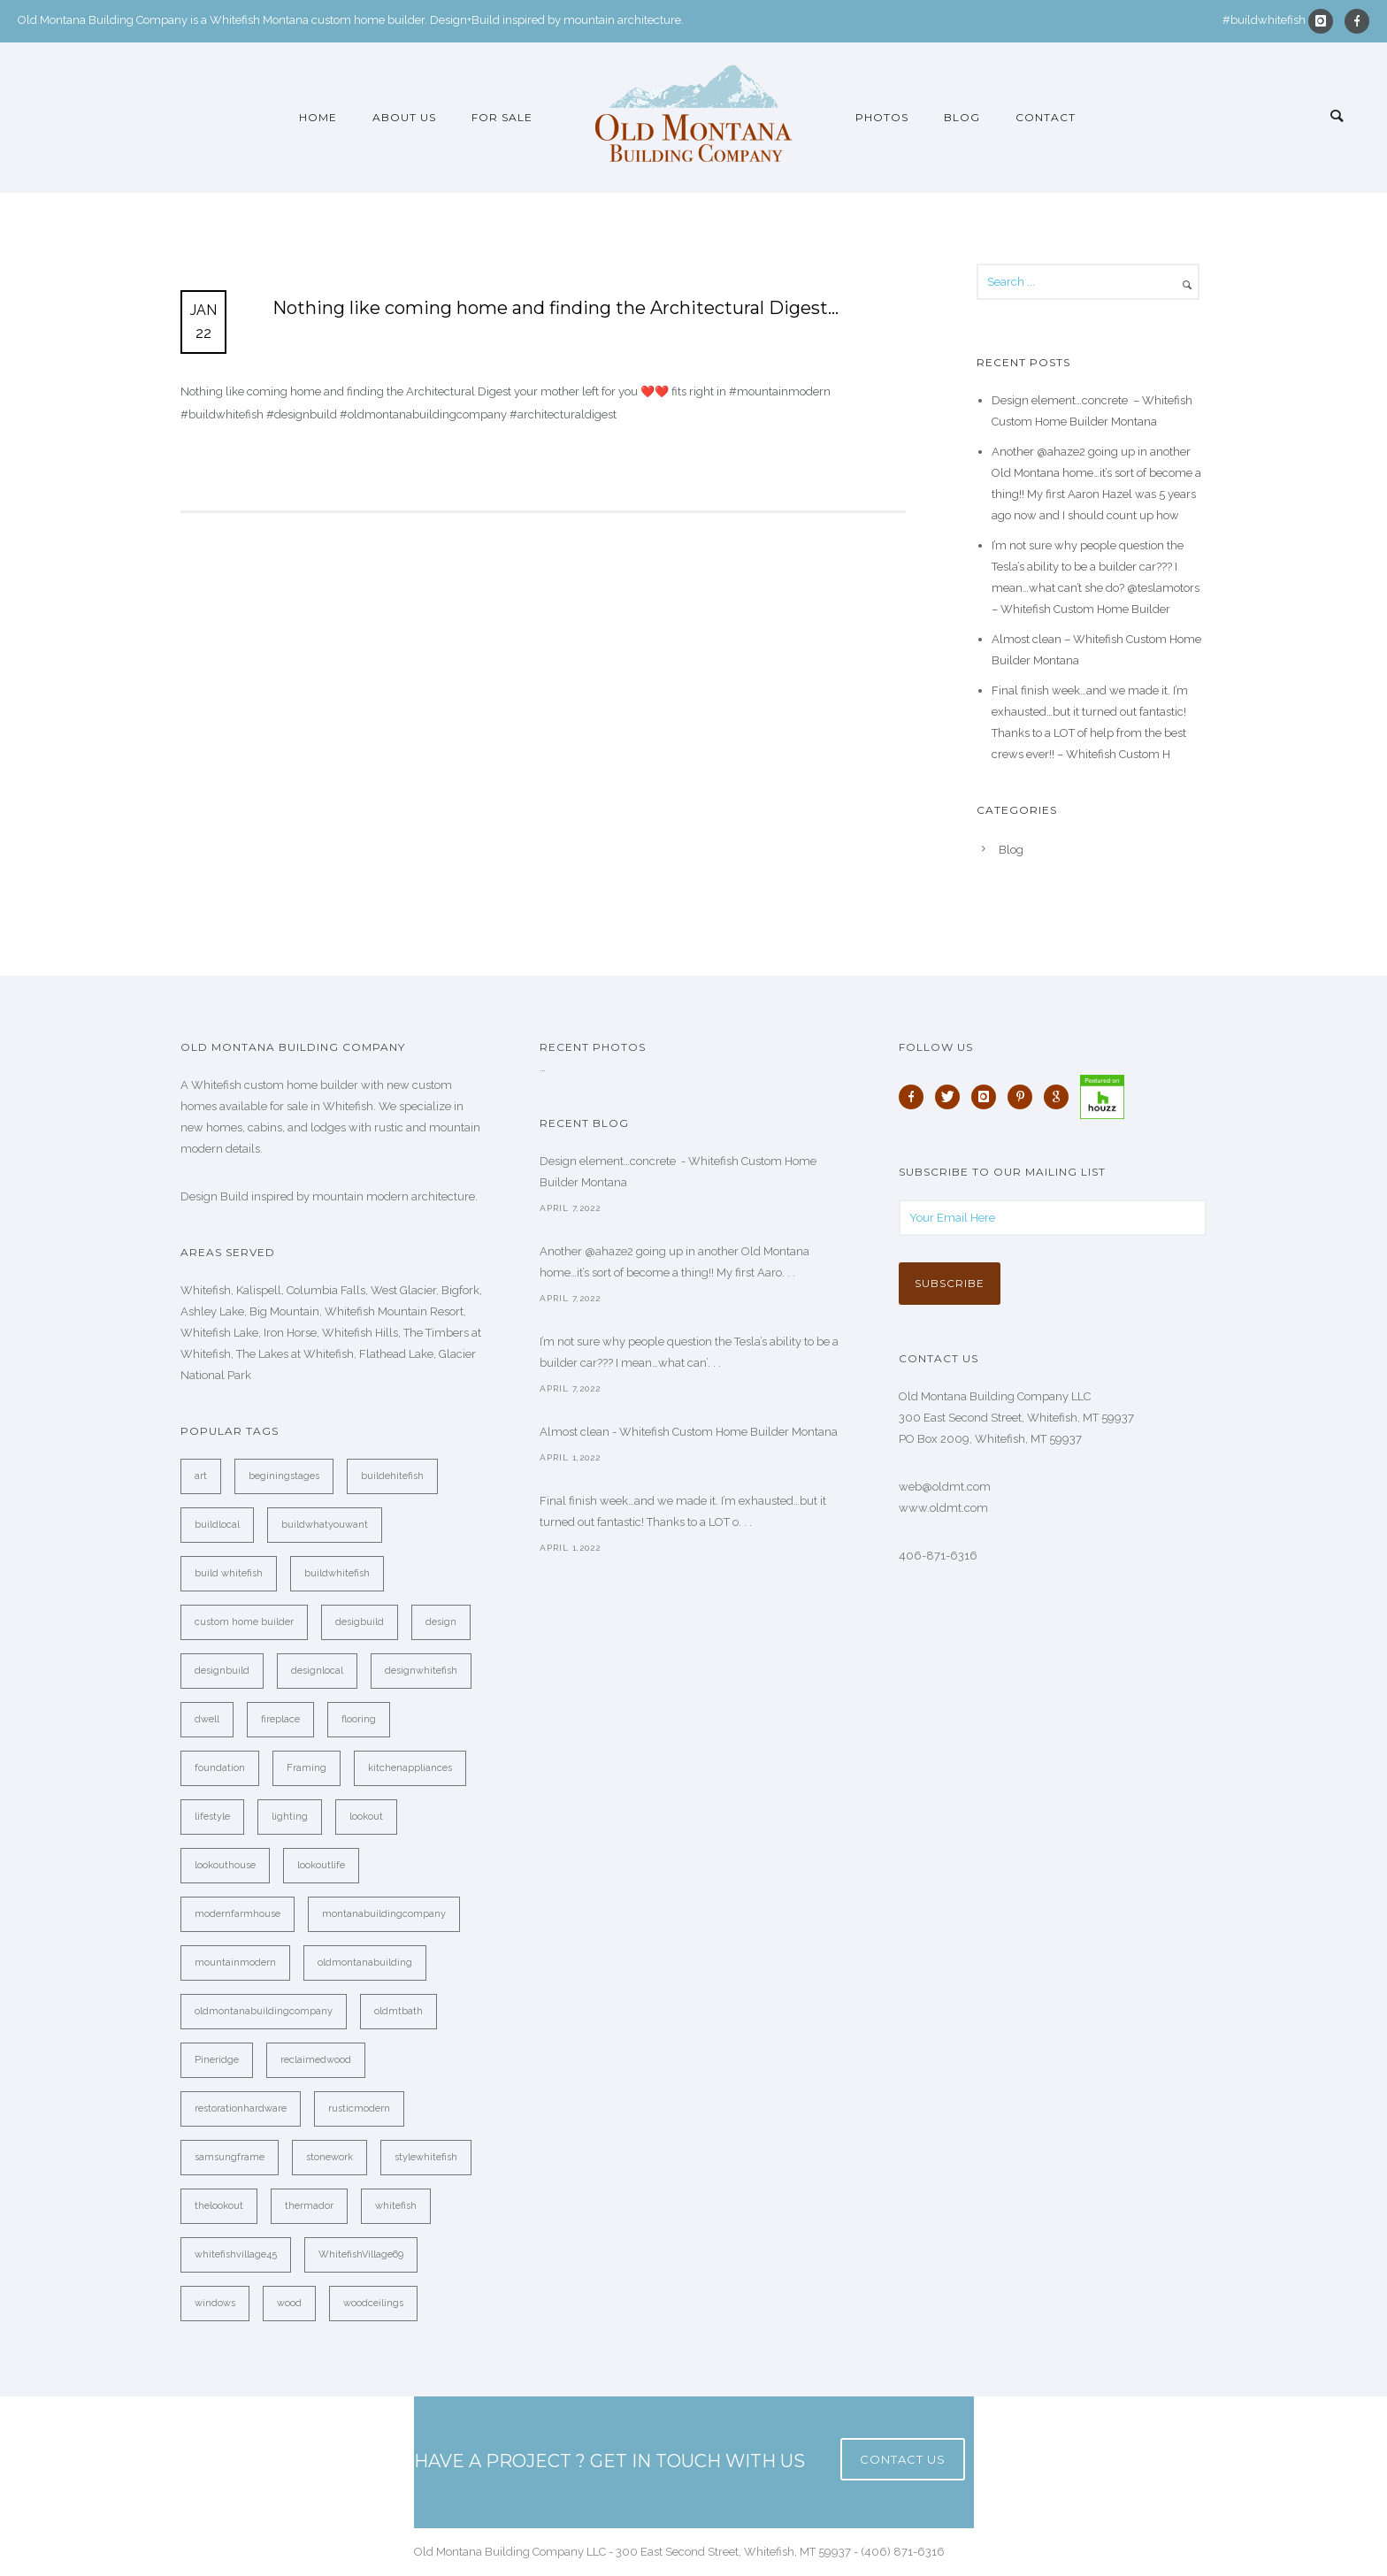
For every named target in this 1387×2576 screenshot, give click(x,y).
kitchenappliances (410, 1768)
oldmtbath (398, 2011)
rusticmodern (359, 2108)
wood (289, 2303)
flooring (358, 1719)
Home (318, 117)
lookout (366, 1816)
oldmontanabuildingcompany (264, 2011)
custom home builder (244, 1622)
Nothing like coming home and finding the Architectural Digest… (555, 307)
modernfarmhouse (237, 1914)
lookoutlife (321, 1865)
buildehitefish (392, 1476)
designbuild (222, 1670)
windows (215, 2303)
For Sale (502, 117)
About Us (404, 117)
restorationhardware (241, 2108)
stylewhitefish (426, 2157)
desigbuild (359, 1622)
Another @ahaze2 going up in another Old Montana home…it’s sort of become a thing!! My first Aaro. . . (674, 1262)
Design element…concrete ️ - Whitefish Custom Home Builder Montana (678, 1171)
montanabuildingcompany (384, 1914)
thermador (309, 2206)
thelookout (219, 2206)
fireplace (280, 1719)
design (440, 1622)
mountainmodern (235, 1962)
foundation (220, 1768)
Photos (881, 117)
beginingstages (284, 1476)
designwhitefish (421, 1670)
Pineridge (217, 2060)
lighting (290, 1816)
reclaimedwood (315, 2060)
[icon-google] (1060, 1097)
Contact (1045, 117)
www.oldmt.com (943, 1507)
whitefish (396, 2206)
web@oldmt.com (945, 1486)
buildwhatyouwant (324, 1524)
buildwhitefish (337, 1573)
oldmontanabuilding (365, 1962)
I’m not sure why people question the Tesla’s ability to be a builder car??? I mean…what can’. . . (689, 1352)
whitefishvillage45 (236, 2254)
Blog (962, 117)
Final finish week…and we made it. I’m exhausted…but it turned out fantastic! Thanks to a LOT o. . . (683, 1511)
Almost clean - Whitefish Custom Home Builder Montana (689, 1431)
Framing (306, 1768)
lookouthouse (225, 1865)
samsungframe (229, 2157)
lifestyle (212, 1816)
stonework (329, 2157)
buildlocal (217, 1524)
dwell (207, 1719)
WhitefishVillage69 (360, 2254)
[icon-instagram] (1325, 21)
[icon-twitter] (952, 1097)
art (201, 1476)
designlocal (317, 1670)
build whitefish (229, 1573)
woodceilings (373, 2303)
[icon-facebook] (1357, 21)
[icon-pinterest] (1024, 1097)
